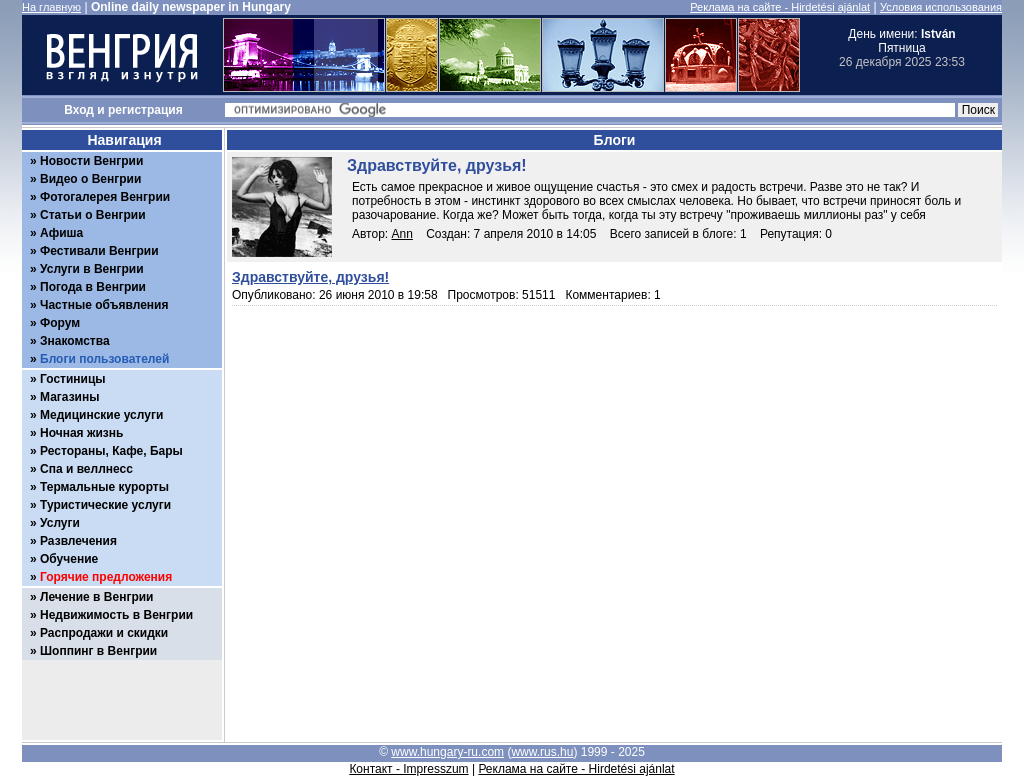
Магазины (69, 397)
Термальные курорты (104, 487)
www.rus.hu (542, 752)
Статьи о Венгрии (93, 215)
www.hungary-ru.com (447, 752)
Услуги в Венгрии (92, 269)
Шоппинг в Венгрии (98, 651)
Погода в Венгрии (93, 287)
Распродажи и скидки (104, 633)
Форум (60, 323)
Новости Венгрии (91, 161)
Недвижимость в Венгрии (116, 615)
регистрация (145, 110)
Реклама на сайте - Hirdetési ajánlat (780, 7)
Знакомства (75, 341)
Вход (79, 110)
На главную (51, 7)
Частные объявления (104, 305)
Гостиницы (73, 379)
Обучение (69, 559)
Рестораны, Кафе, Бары (111, 451)
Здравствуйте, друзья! (310, 277)
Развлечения (78, 541)
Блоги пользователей (104, 359)
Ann (402, 234)
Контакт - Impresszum (408, 769)
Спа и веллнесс (86, 469)
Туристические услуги (105, 505)
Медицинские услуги (101, 415)
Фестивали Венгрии (99, 251)
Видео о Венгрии (90, 179)
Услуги (60, 523)
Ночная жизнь (81, 433)
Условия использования (941, 7)
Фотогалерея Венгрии (105, 197)
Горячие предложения (106, 577)
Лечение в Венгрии (96, 597)
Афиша (61, 233)
